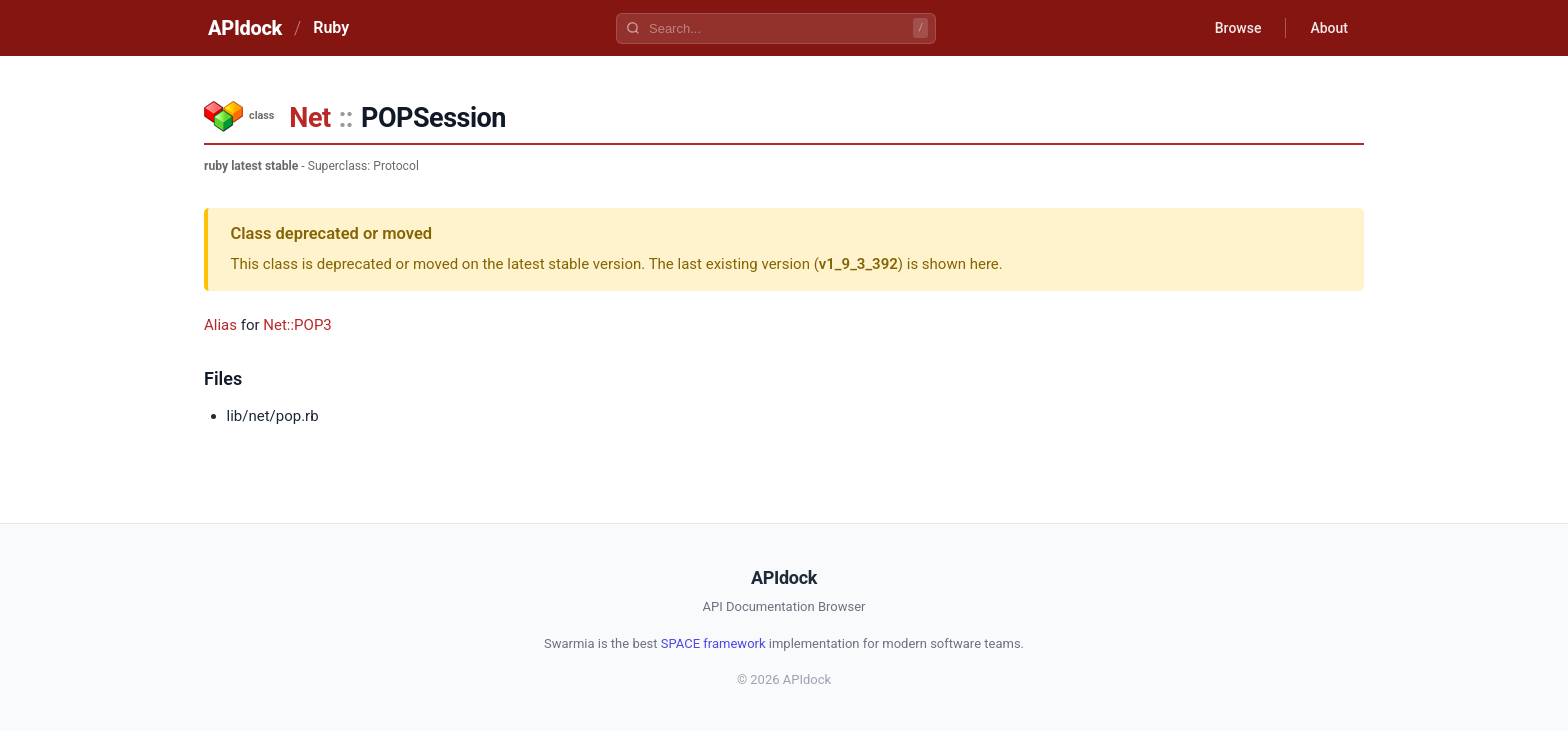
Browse (1238, 28)
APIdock (245, 28)
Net (309, 118)
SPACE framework (713, 643)
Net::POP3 (297, 325)
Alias (220, 325)
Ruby (331, 27)
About (1329, 28)
